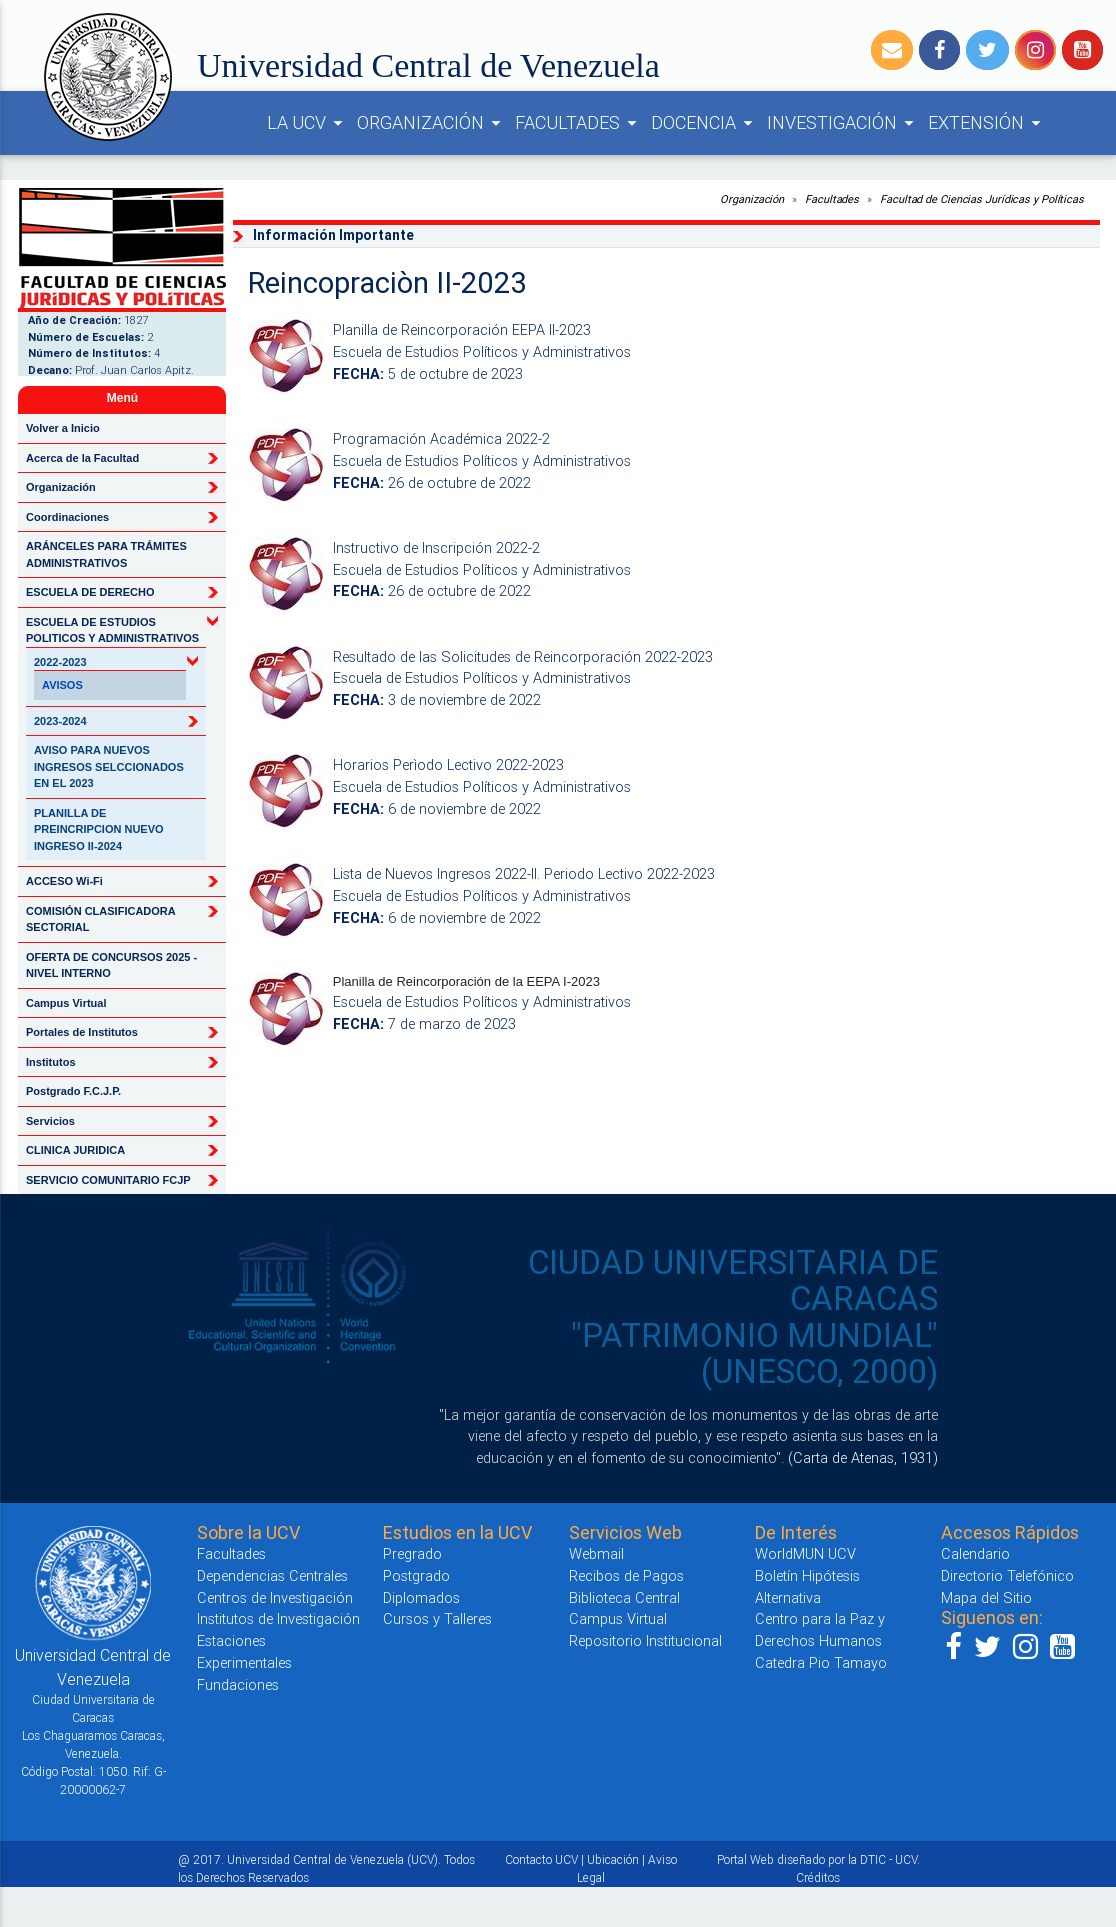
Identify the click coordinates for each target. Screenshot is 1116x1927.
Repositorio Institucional (645, 1640)
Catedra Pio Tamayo (821, 1662)
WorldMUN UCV (805, 1553)
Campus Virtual (66, 1003)
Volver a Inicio (63, 428)
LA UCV (308, 123)
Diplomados (421, 1597)
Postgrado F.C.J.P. (73, 1091)
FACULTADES (579, 123)
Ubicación (613, 1859)
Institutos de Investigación (278, 1618)
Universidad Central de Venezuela (428, 65)
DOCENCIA (705, 123)
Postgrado (416, 1575)
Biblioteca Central (624, 1597)
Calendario (975, 1553)
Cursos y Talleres (437, 1618)
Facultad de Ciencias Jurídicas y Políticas (982, 199)
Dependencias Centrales (272, 1575)
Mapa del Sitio (986, 1597)
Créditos (818, 1877)
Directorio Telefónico (1007, 1575)
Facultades (832, 199)
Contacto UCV (541, 1859)
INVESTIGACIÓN (843, 123)
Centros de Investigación (275, 1597)
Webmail (596, 1553)
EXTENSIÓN (987, 123)
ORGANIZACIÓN (432, 123)
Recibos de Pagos (626, 1575)
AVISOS (62, 685)
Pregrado (412, 1553)
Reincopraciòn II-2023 (387, 283)
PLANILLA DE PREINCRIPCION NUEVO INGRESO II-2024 (99, 829)
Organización (752, 199)
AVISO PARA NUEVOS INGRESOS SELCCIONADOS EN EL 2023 (109, 766)
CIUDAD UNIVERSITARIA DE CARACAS (733, 1280)
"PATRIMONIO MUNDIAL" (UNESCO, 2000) (754, 1353)
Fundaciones (238, 1684)
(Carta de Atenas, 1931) (863, 1457)
